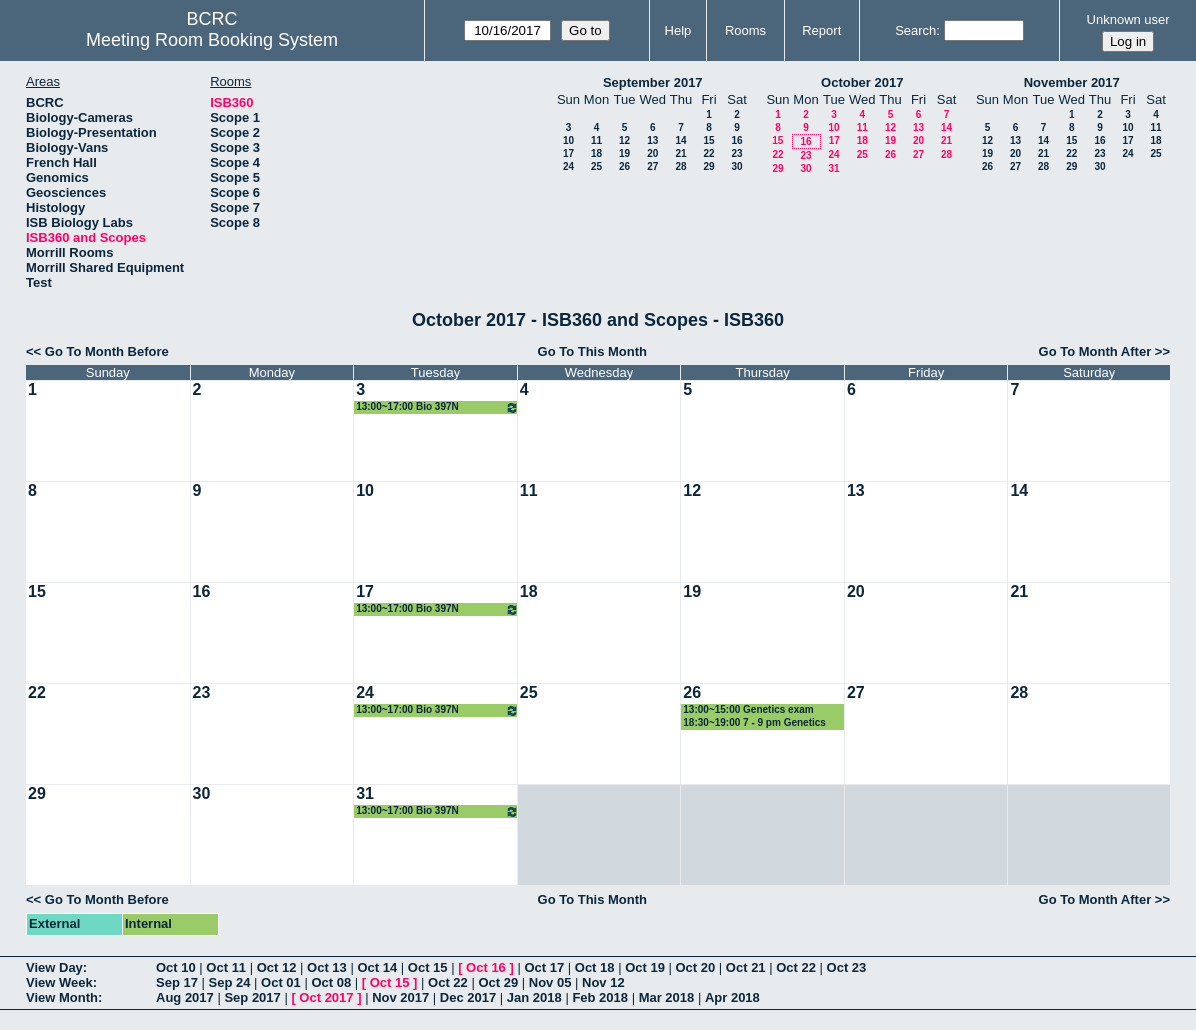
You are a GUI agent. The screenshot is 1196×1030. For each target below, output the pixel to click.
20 (652, 153)
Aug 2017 (185, 997)
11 (596, 140)
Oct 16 (486, 967)
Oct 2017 (326, 997)
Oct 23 (847, 967)
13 (652, 140)
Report (821, 30)
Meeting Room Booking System (212, 40)
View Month (62, 997)
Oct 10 (176, 967)
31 (833, 168)
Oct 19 (645, 967)
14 (680, 140)
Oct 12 (277, 967)
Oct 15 (428, 967)
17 (568, 153)
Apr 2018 (732, 997)
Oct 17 (544, 967)
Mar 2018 (667, 997)
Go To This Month (593, 351)
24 (568, 166)
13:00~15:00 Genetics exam (748, 709)
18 (596, 153)
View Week (59, 982)
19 (624, 153)
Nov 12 (603, 982)
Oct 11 (226, 967)
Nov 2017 (400, 997)
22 (708, 153)
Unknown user (1128, 19)
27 (652, 166)
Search (915, 30)
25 (596, 166)
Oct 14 (377, 967)
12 (624, 140)
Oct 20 (696, 967)
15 (708, 140)
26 (624, 166)
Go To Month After (1095, 351)
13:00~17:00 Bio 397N (437, 407)
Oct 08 (331, 982)
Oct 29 (498, 982)
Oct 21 (746, 967)
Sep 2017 (252, 997)
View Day (54, 967)
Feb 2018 (600, 997)
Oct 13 (327, 967)
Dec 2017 (468, 997)
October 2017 (862, 82)
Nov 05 (550, 982)
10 (568, 140)
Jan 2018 (534, 997)
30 (736, 166)
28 (680, 166)
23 (736, 153)
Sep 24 (230, 982)
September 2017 (653, 82)
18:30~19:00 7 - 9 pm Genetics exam (754, 723)
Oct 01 (281, 982)
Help (678, 30)
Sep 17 (177, 982)
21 (680, 153)
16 (736, 140)
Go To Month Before (107, 351)
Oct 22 (796, 967)
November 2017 (1072, 82)
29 (708, 166)
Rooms (745, 30)
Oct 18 (595, 967)
